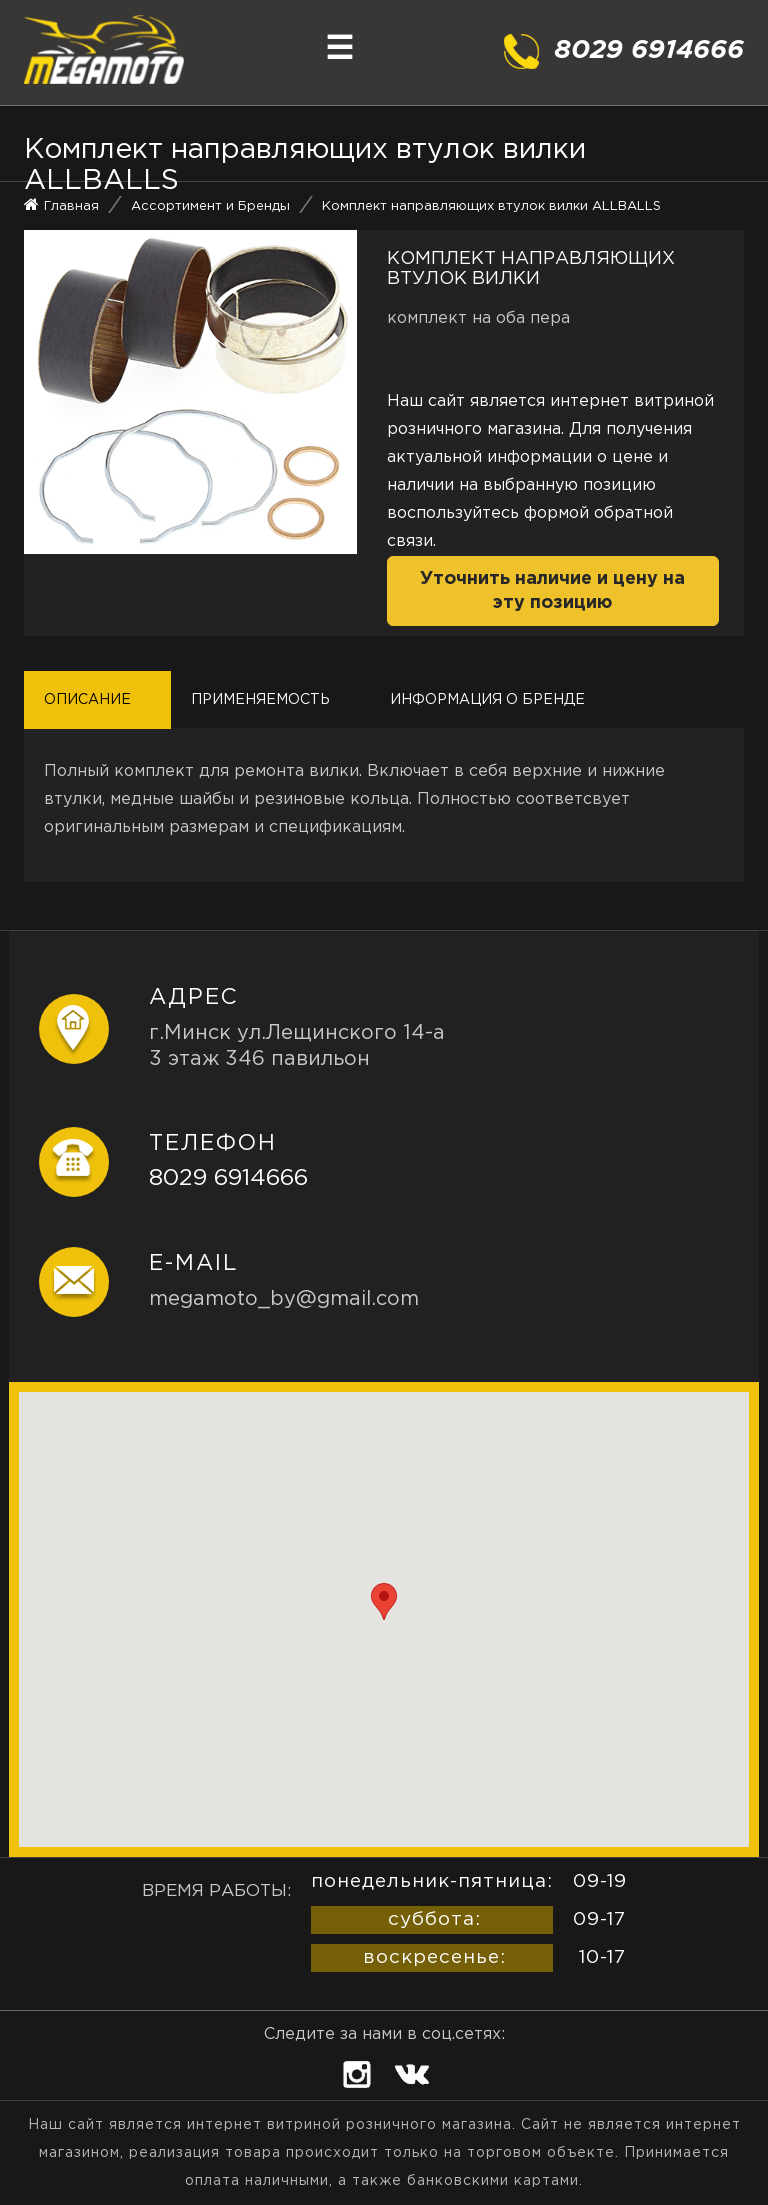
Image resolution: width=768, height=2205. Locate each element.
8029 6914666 (228, 1178)
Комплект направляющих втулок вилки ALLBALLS (491, 206)
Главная (71, 206)
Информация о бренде (487, 700)
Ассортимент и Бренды (210, 206)
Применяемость (260, 700)
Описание (87, 700)
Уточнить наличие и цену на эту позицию (552, 591)
